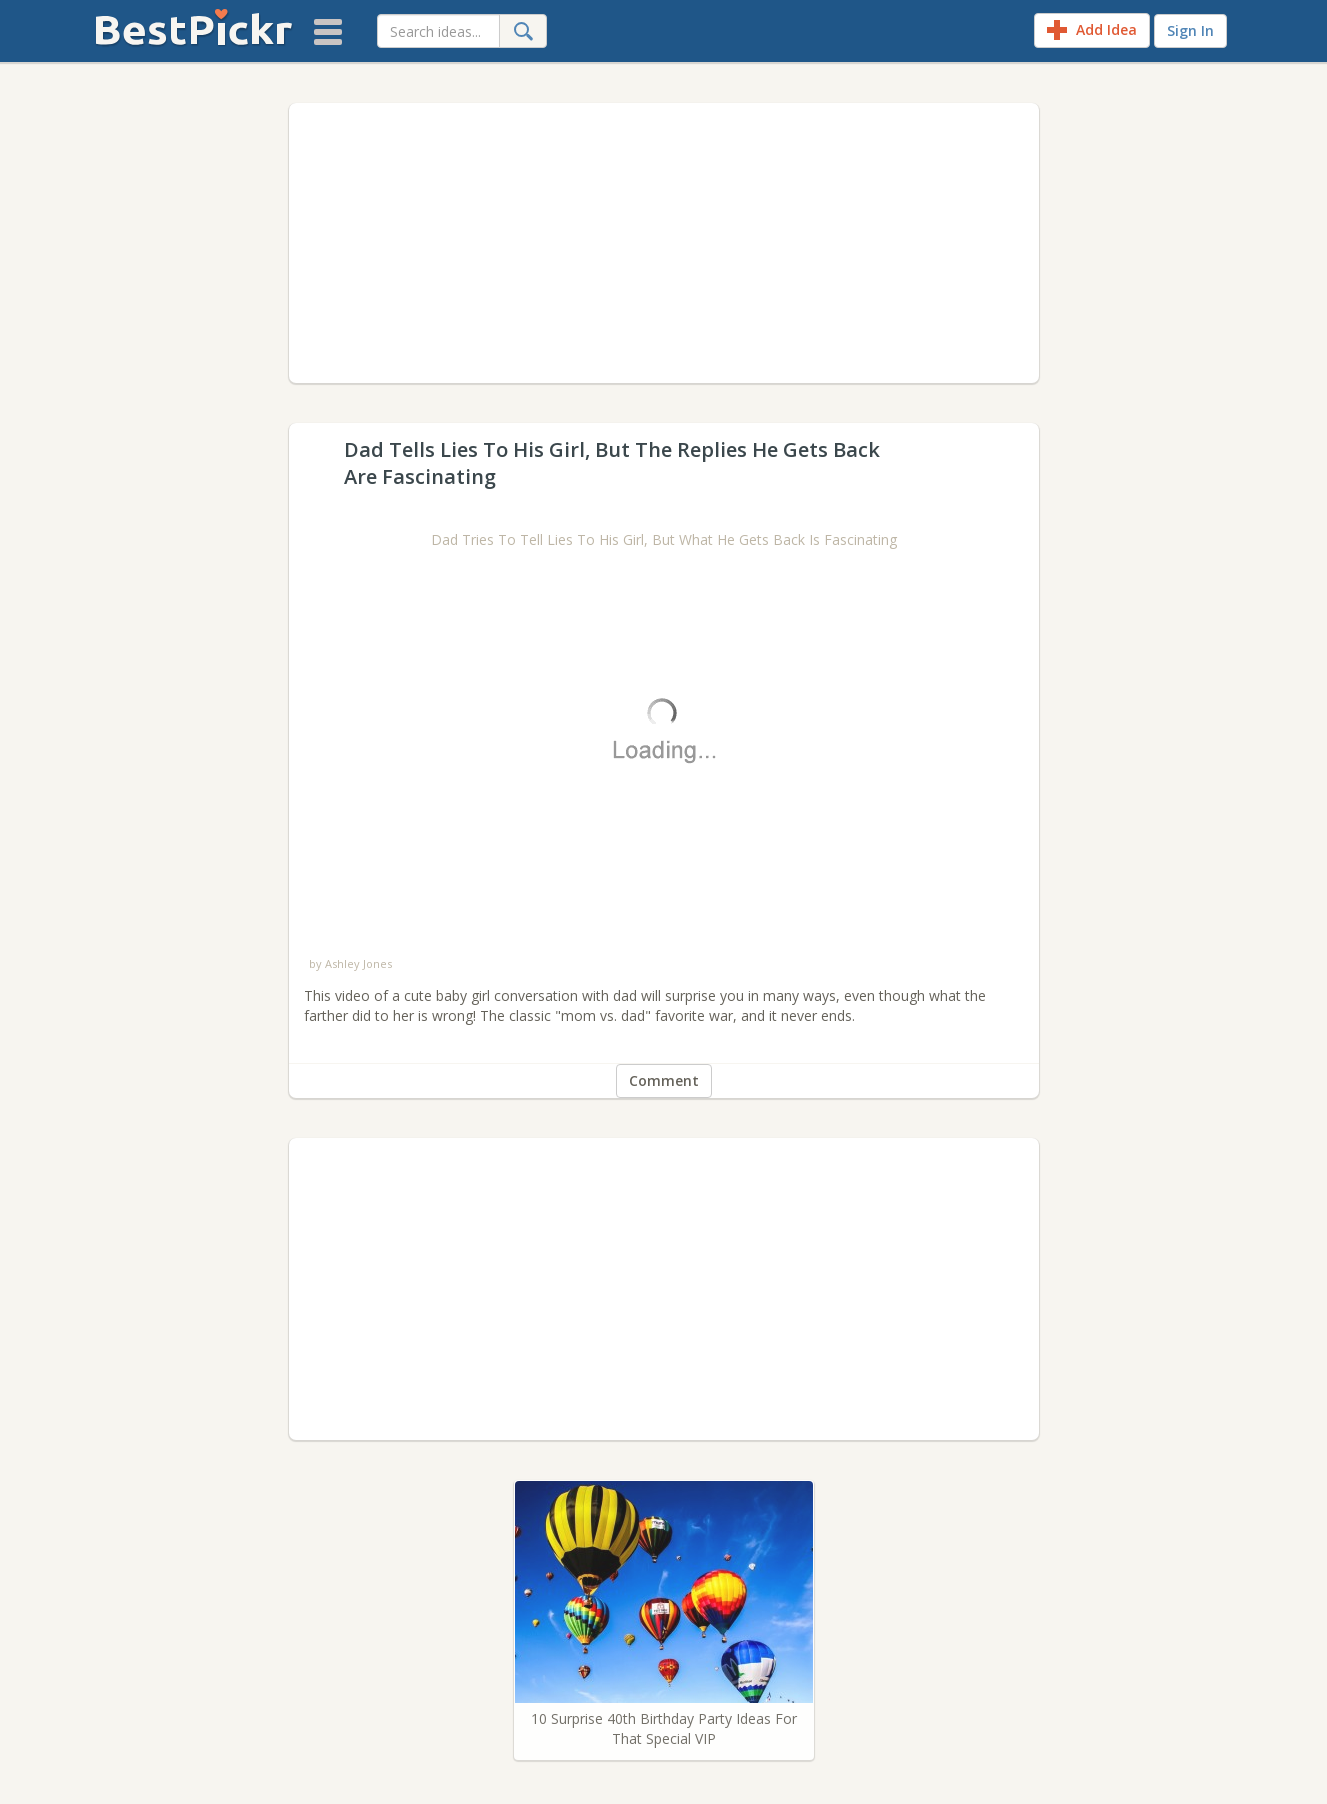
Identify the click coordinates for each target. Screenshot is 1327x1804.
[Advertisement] (664, 243)
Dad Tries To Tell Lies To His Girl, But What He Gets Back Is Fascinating (664, 539)
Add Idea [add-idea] (1092, 30)
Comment (664, 1080)
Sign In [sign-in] (1190, 30)
